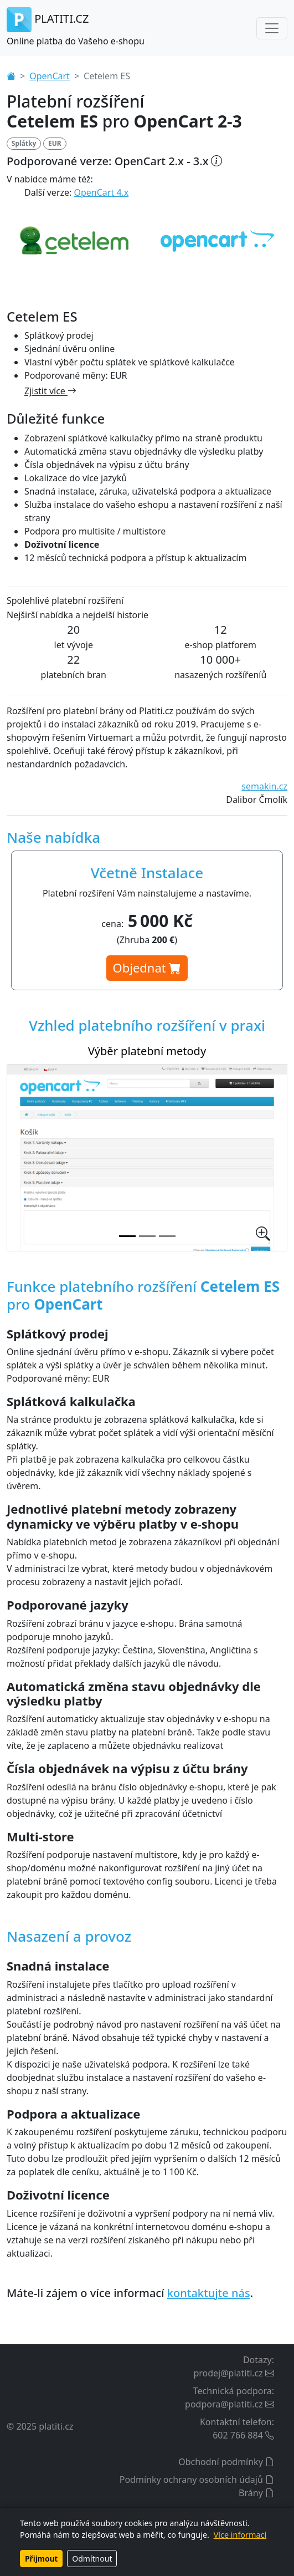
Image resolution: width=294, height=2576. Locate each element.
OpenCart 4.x (101, 192)
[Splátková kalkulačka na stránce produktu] (167, 1236)
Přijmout (41, 2558)
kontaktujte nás (208, 2292)
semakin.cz (264, 786)
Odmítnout (92, 2558)
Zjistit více (50, 391)
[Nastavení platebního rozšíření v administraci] (147, 1236)
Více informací (240, 2534)
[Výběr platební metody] (127, 1236)
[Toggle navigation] (271, 28)
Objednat (147, 967)
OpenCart (49, 76)
